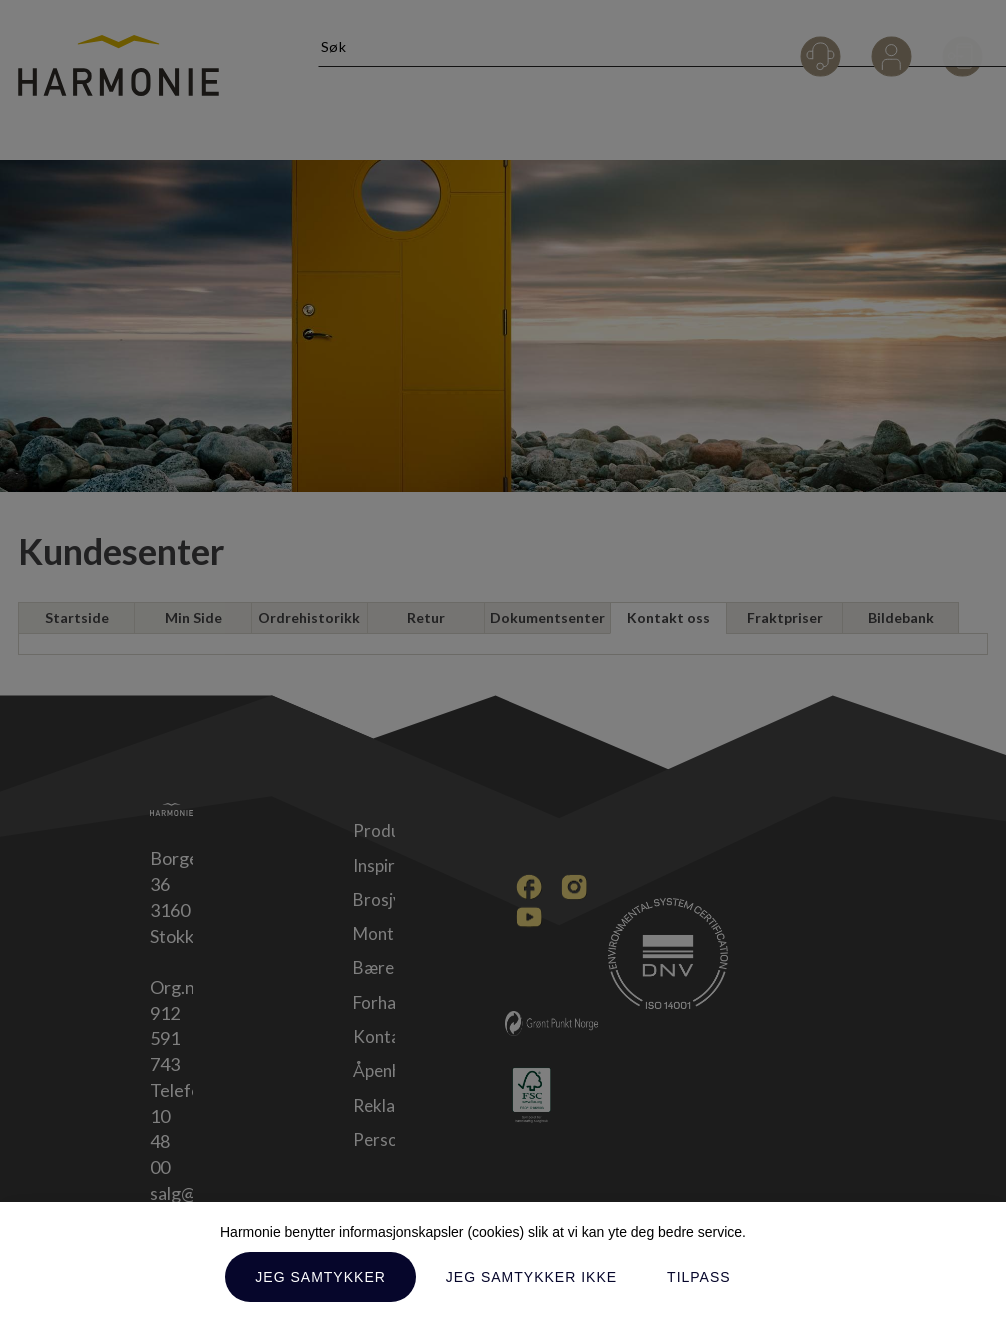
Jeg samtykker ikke (531, 1277)
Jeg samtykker (320, 1277)
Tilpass (699, 1277)
